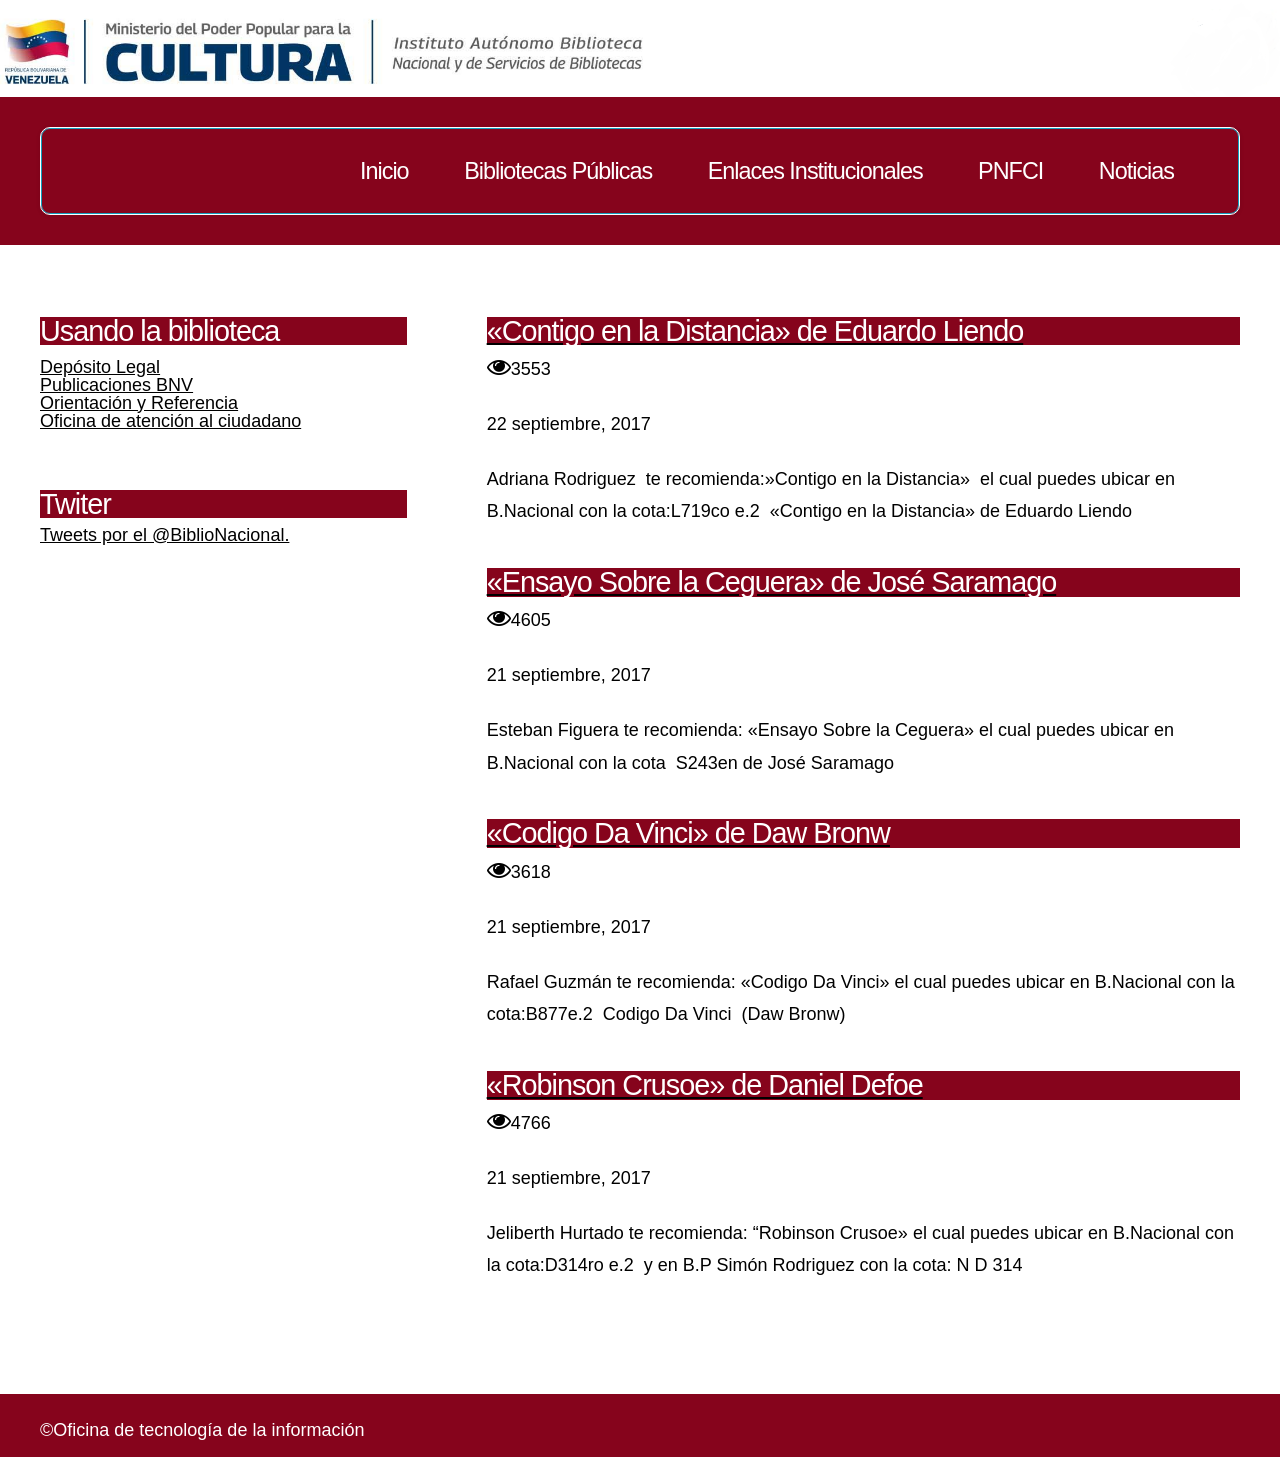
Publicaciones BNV (116, 385)
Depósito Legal (100, 367)
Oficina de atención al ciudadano (170, 421)
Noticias (1136, 171)
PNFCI (1010, 171)
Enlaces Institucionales (815, 171)
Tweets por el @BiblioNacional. (164, 535)
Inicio (384, 171)
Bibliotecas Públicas (558, 171)
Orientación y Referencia (139, 403)
